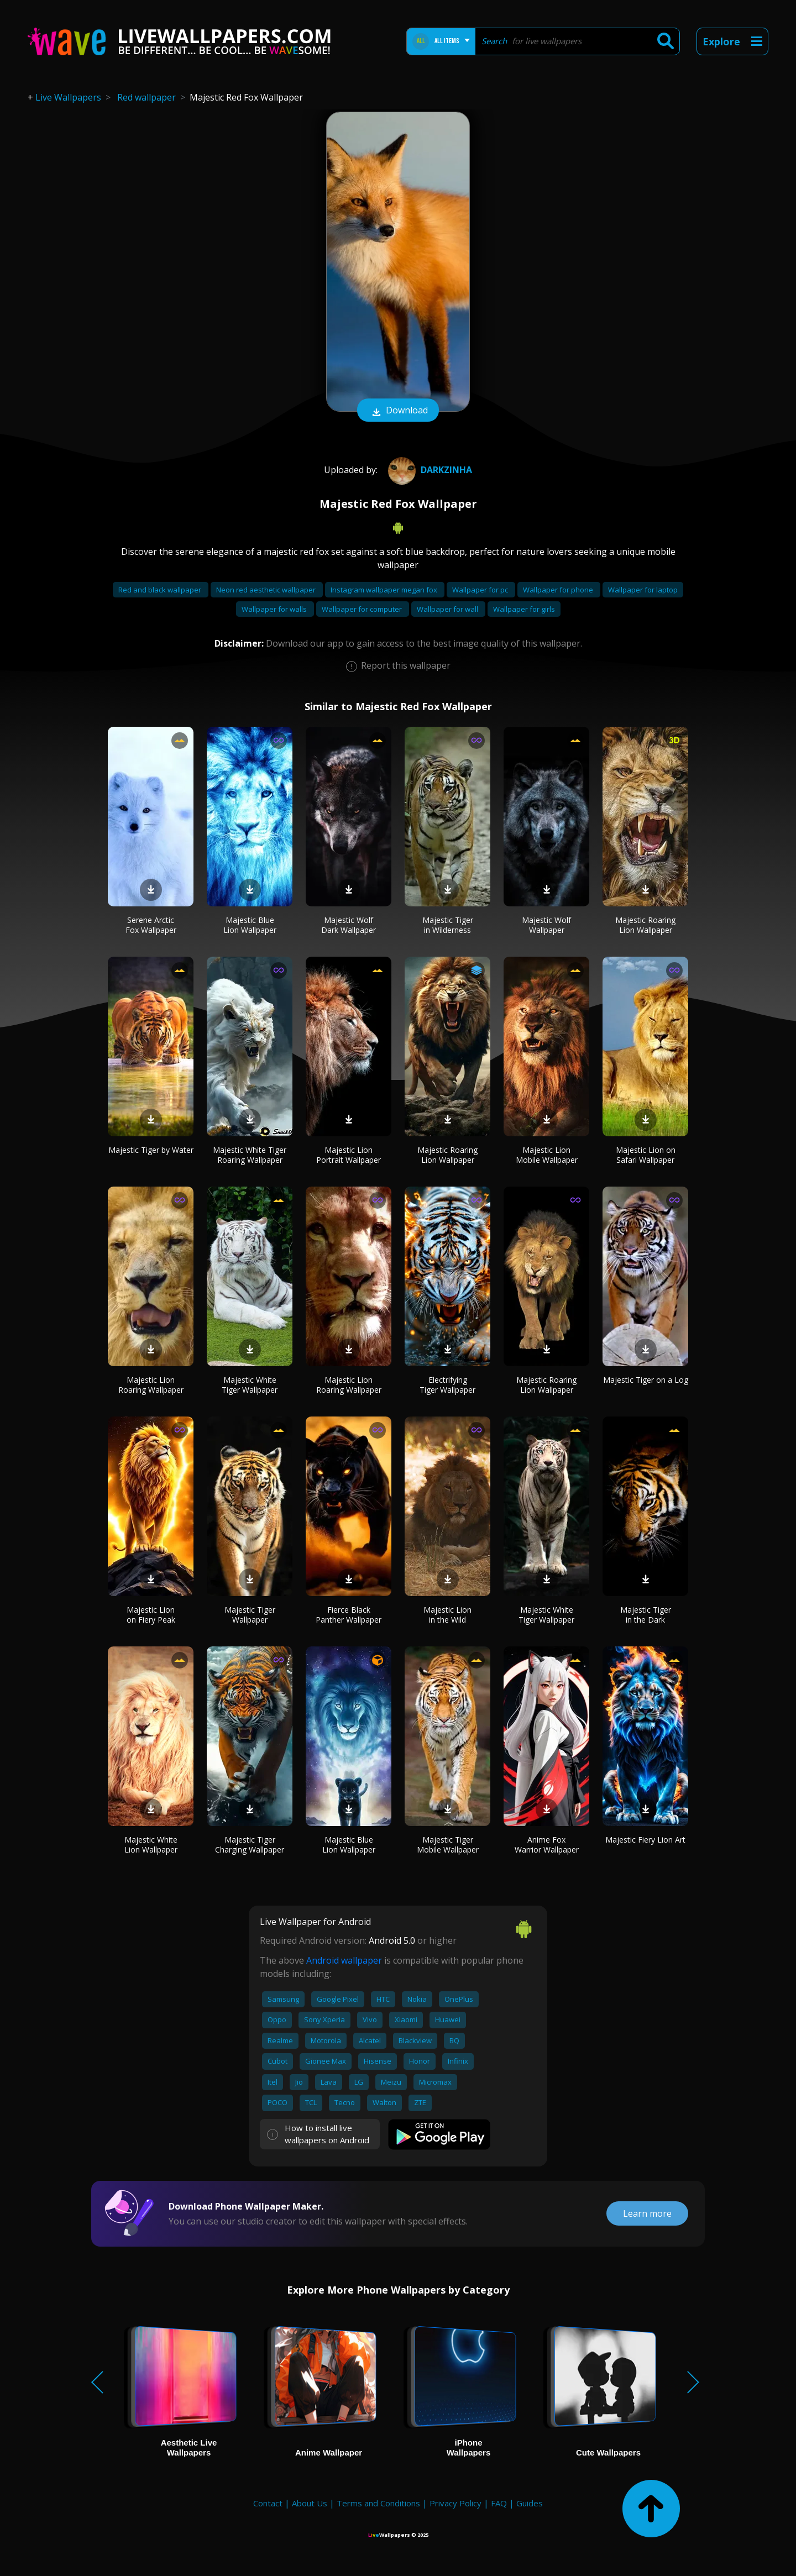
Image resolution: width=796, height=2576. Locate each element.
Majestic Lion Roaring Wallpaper (151, 1384)
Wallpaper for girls (524, 609)
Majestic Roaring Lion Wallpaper (645, 925)
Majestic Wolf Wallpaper (546, 925)
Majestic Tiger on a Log (645, 1379)
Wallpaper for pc (481, 590)
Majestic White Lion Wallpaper (150, 1844)
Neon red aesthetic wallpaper (266, 590)
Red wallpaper (146, 97)
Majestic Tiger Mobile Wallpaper (448, 1844)
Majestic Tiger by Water (150, 1150)
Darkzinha (428, 470)
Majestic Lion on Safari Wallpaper (645, 1155)
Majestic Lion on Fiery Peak (151, 1614)
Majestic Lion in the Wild (447, 1614)
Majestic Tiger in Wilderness (447, 925)
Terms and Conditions (378, 2503)
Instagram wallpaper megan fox (385, 590)
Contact (267, 2503)
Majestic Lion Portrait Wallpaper (348, 1155)
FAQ (499, 2503)
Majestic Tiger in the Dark (645, 1614)
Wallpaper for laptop (643, 590)
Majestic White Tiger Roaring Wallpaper (249, 1155)
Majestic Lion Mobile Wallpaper (547, 1155)
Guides (529, 2503)
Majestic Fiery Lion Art (645, 1839)
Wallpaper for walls (275, 609)
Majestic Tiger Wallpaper (249, 1614)
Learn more (647, 2213)
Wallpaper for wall (448, 609)
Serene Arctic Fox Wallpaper (150, 925)
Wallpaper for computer (363, 609)
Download (398, 411)
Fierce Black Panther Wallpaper (348, 1614)
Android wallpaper (344, 1960)
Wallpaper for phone (559, 590)
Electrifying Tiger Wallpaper (447, 1384)
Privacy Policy (455, 2503)
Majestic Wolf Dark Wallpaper (348, 925)
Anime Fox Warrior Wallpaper (547, 1844)
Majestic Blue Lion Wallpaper (249, 925)
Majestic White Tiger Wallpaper (249, 1384)
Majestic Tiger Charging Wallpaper (249, 1844)
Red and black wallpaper (160, 590)
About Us (309, 2503)
